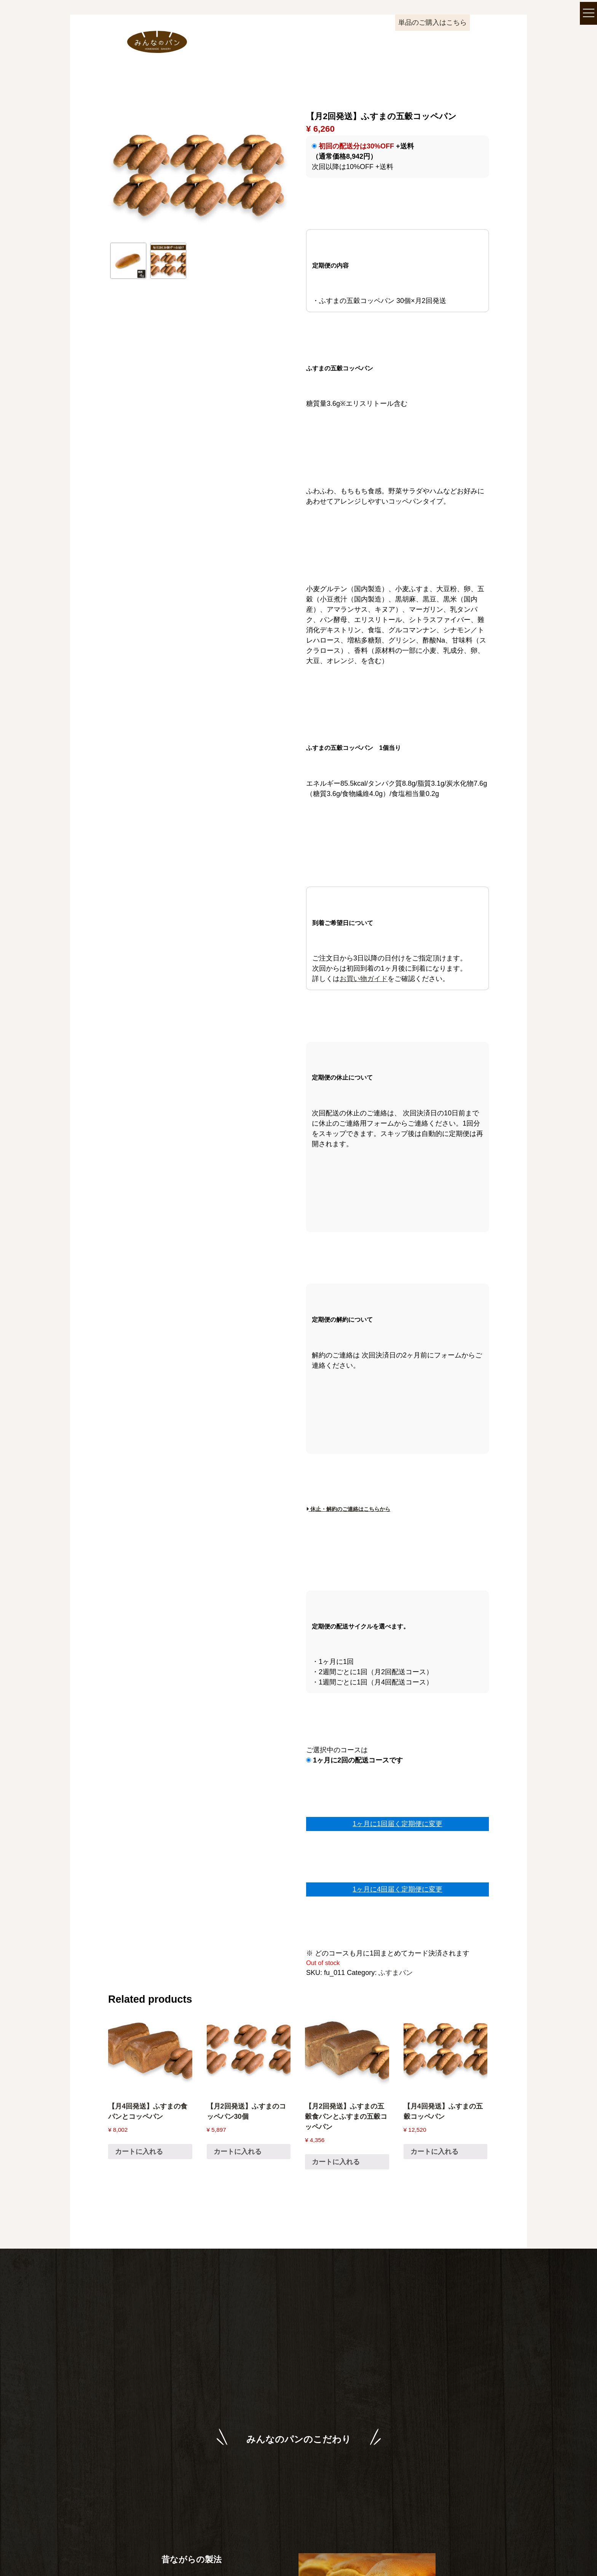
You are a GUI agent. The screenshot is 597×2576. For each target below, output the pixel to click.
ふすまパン (395, 1972)
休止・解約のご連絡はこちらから (348, 1509)
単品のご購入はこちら (432, 22)
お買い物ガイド (364, 979)
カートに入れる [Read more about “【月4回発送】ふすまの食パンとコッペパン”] (139, 2151)
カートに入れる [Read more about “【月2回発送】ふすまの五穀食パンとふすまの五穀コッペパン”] (336, 2162)
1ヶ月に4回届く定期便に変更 (397, 1889)
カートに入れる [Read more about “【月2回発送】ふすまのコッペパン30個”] (238, 2151)
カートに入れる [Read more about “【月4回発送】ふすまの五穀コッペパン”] (434, 2151)
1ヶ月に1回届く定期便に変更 (397, 1824)
